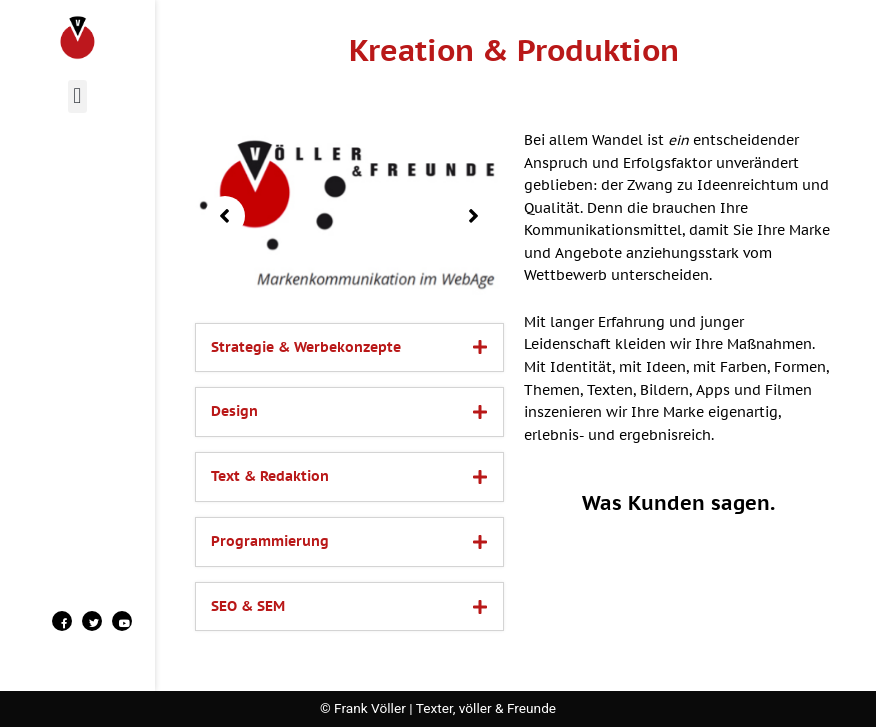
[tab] (349, 348)
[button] (77, 96)
